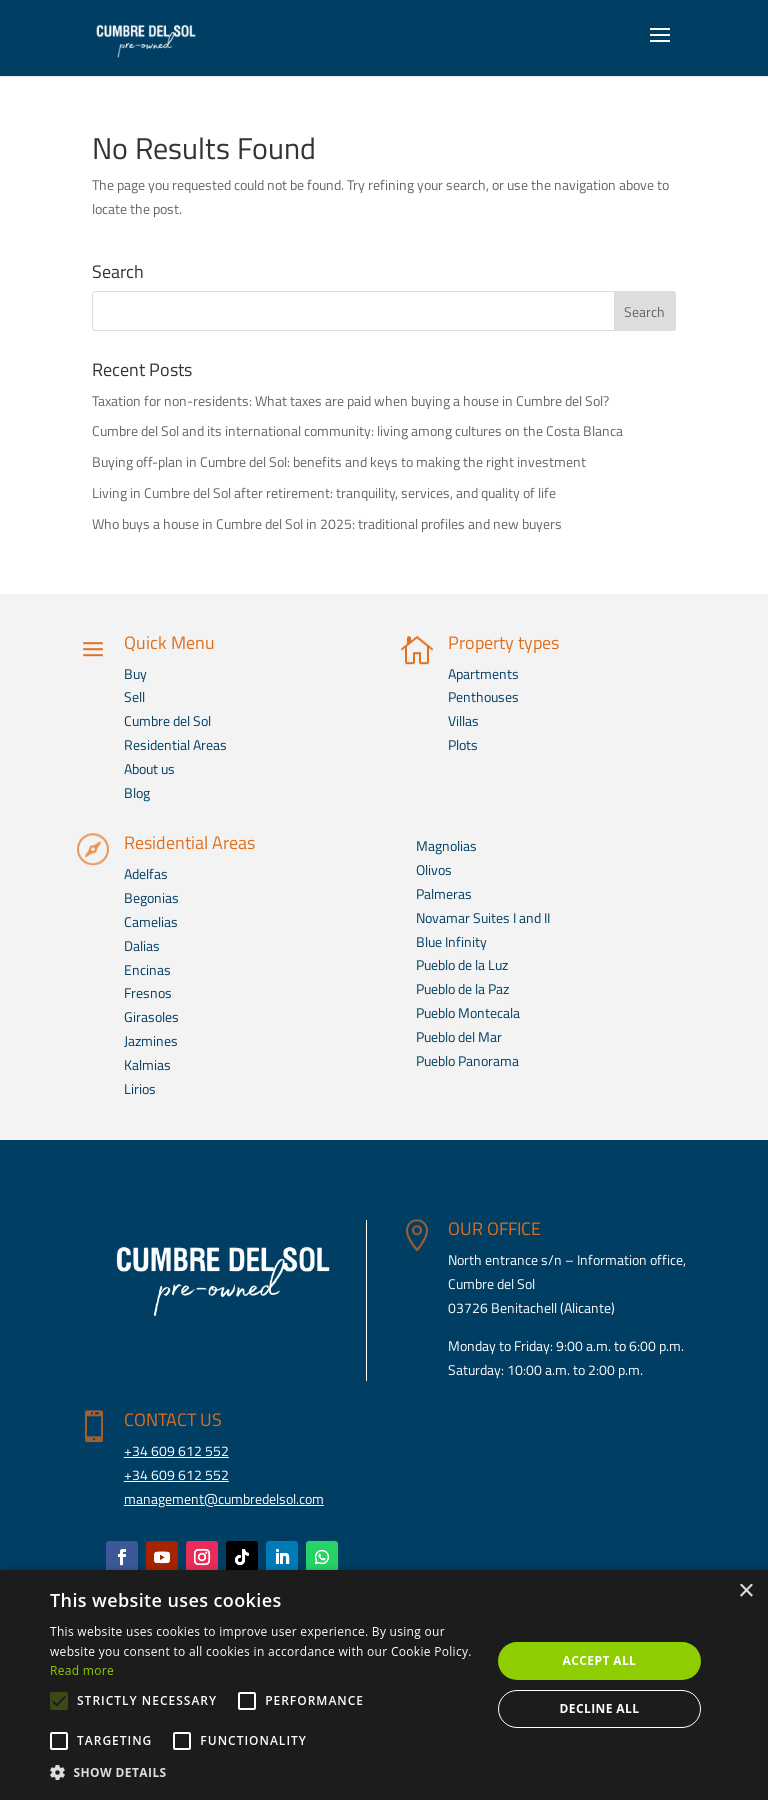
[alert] (384, 1685)
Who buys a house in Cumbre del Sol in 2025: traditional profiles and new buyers (327, 523)
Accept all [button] (600, 1660)
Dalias (142, 945)
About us (149, 768)
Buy (135, 673)
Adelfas (146, 873)
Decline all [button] (600, 1708)
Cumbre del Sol (167, 720)
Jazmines (151, 1040)
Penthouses (483, 696)
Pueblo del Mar (459, 1036)
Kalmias (147, 1064)
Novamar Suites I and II (483, 917)
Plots (463, 744)
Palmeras (444, 893)
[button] (264, 1773)
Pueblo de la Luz (462, 964)
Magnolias (446, 845)
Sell (134, 696)
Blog (137, 792)
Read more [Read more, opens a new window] (82, 1670)
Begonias (151, 897)
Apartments (483, 673)
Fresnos (148, 992)
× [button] (745, 1591)
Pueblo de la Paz (462, 988)
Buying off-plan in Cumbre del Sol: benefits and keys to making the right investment (339, 461)
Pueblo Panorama (467, 1060)
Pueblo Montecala (468, 1012)
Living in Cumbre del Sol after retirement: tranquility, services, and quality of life (324, 492)
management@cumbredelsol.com (224, 1498)
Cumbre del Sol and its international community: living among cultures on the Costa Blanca (357, 430)
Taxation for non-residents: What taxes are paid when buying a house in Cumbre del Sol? (350, 400)
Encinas (147, 969)
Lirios (140, 1088)
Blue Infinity (451, 941)
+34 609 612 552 (176, 1450)
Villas (463, 720)
